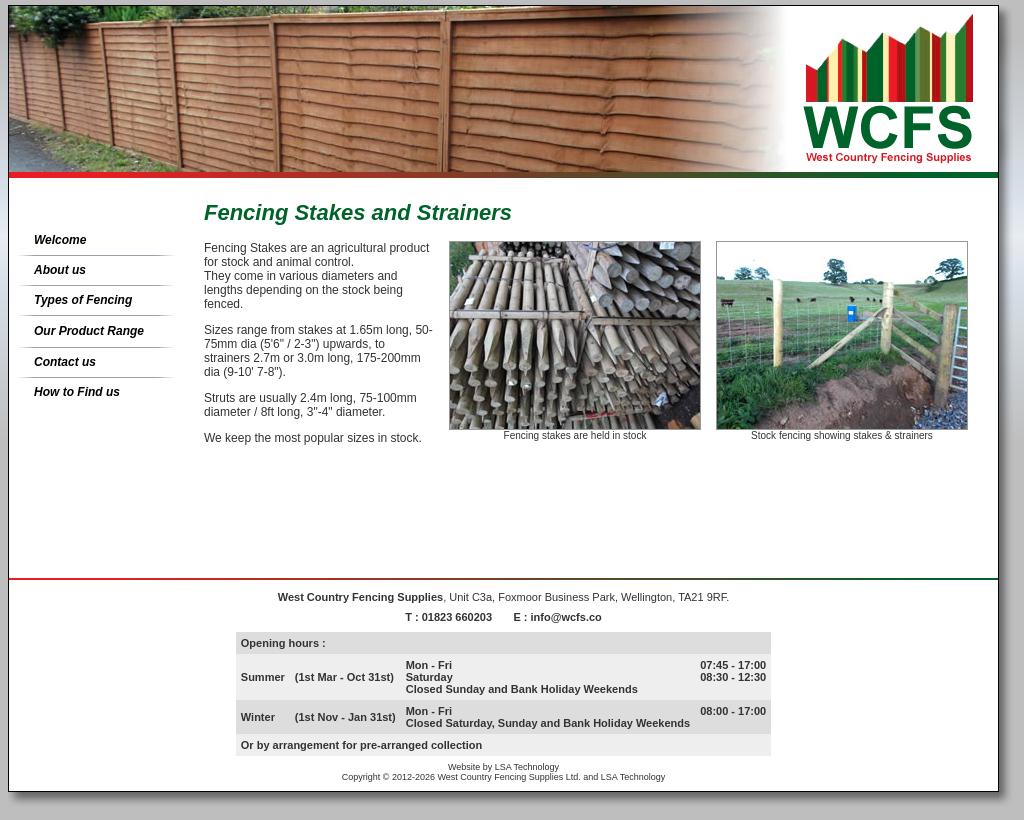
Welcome (60, 240)
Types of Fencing (83, 300)
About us (60, 270)
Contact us (65, 362)
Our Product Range (89, 331)
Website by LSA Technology (503, 767)
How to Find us (77, 392)
